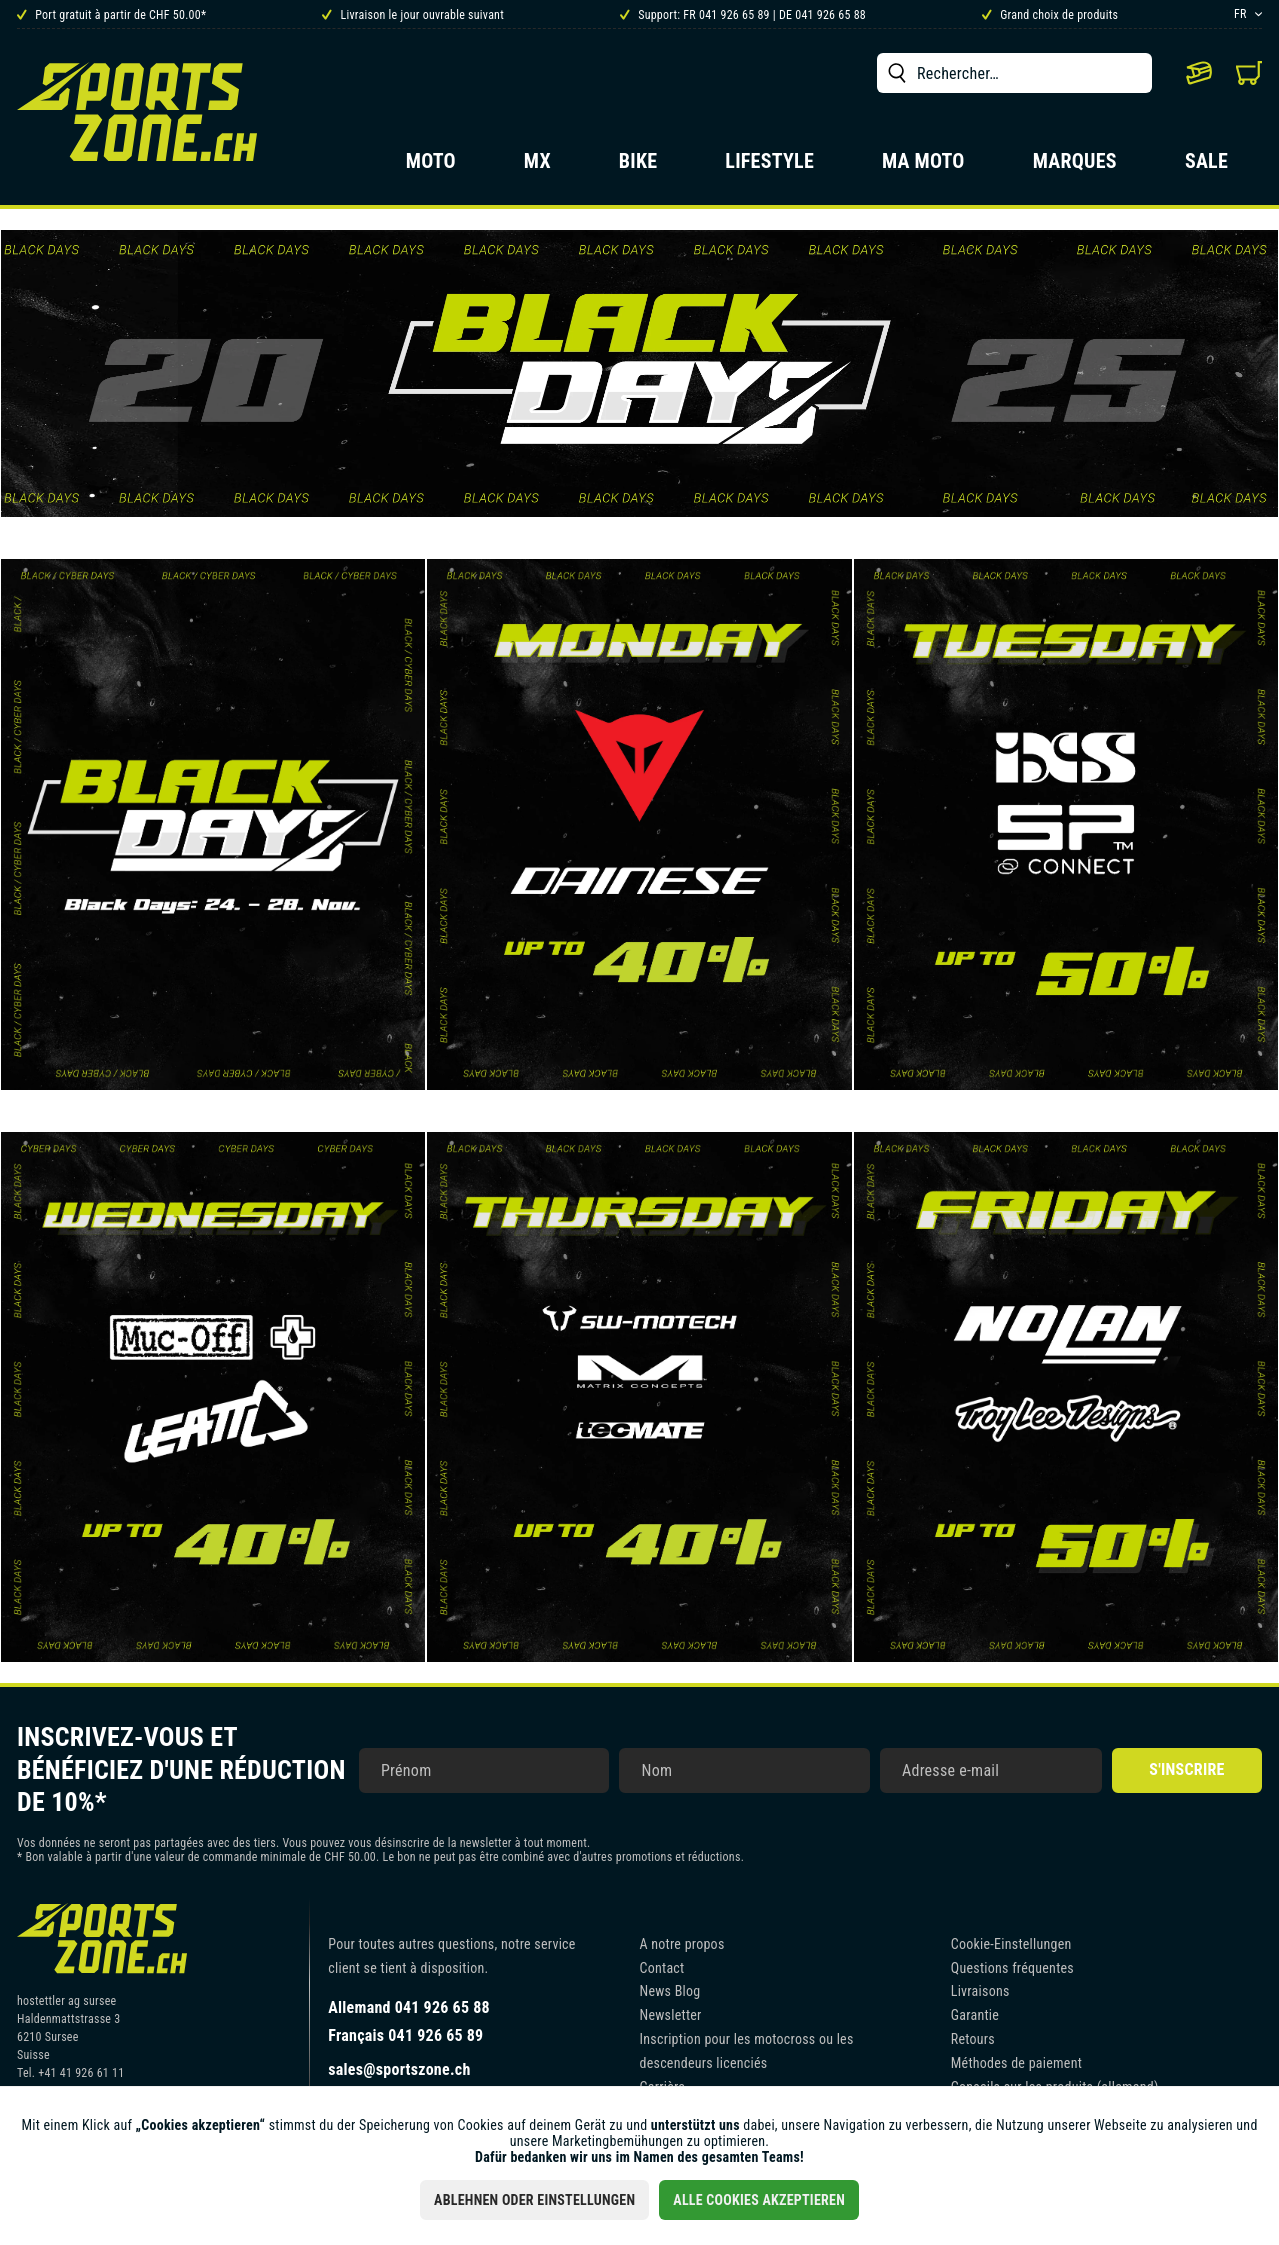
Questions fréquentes (1012, 1968)
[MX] (537, 167)
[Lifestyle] (769, 167)
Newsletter (671, 2015)
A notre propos (682, 1944)
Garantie (975, 2015)
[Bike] (638, 167)
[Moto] (431, 167)
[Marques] (1075, 167)
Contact (662, 1968)
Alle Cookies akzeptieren (759, 2200)
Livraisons (980, 1991)
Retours (973, 2039)
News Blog (670, 1991)
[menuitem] (1014, 73)
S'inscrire (1186, 1769)
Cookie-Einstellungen (1011, 1944)
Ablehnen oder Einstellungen (534, 2200)
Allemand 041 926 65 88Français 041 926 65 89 (409, 2021)
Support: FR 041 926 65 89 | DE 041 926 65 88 (743, 15)
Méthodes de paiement (1016, 2063)
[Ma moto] (923, 167)
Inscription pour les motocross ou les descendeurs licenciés (747, 2051)
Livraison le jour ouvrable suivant (413, 15)
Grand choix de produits (1050, 15)
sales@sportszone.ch (399, 2069)
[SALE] (1206, 167)
